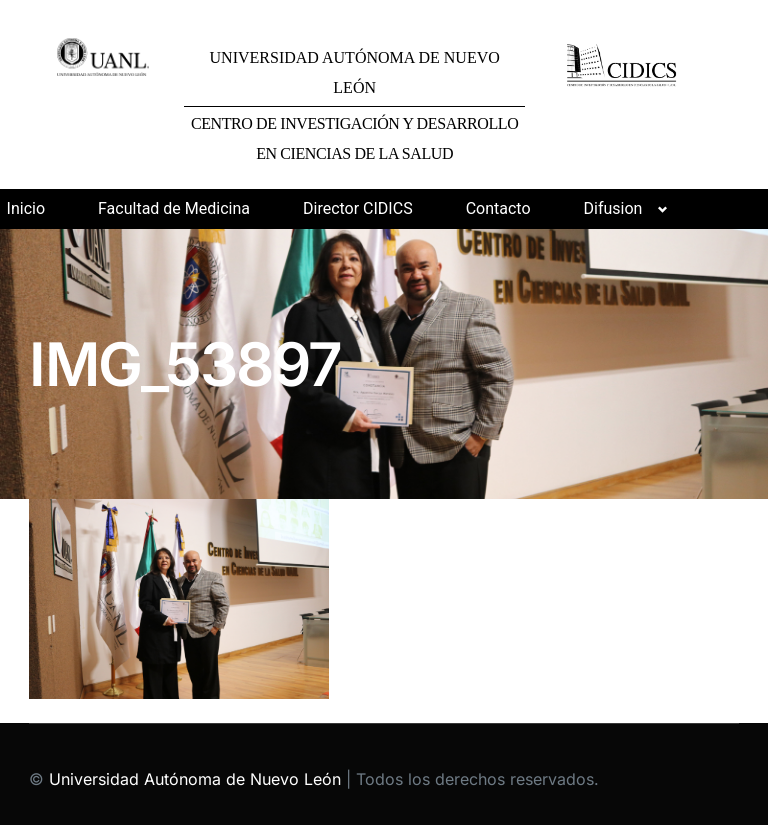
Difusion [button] (613, 208)
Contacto (498, 208)
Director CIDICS (358, 208)
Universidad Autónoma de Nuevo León (195, 779)
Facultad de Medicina (174, 208)
